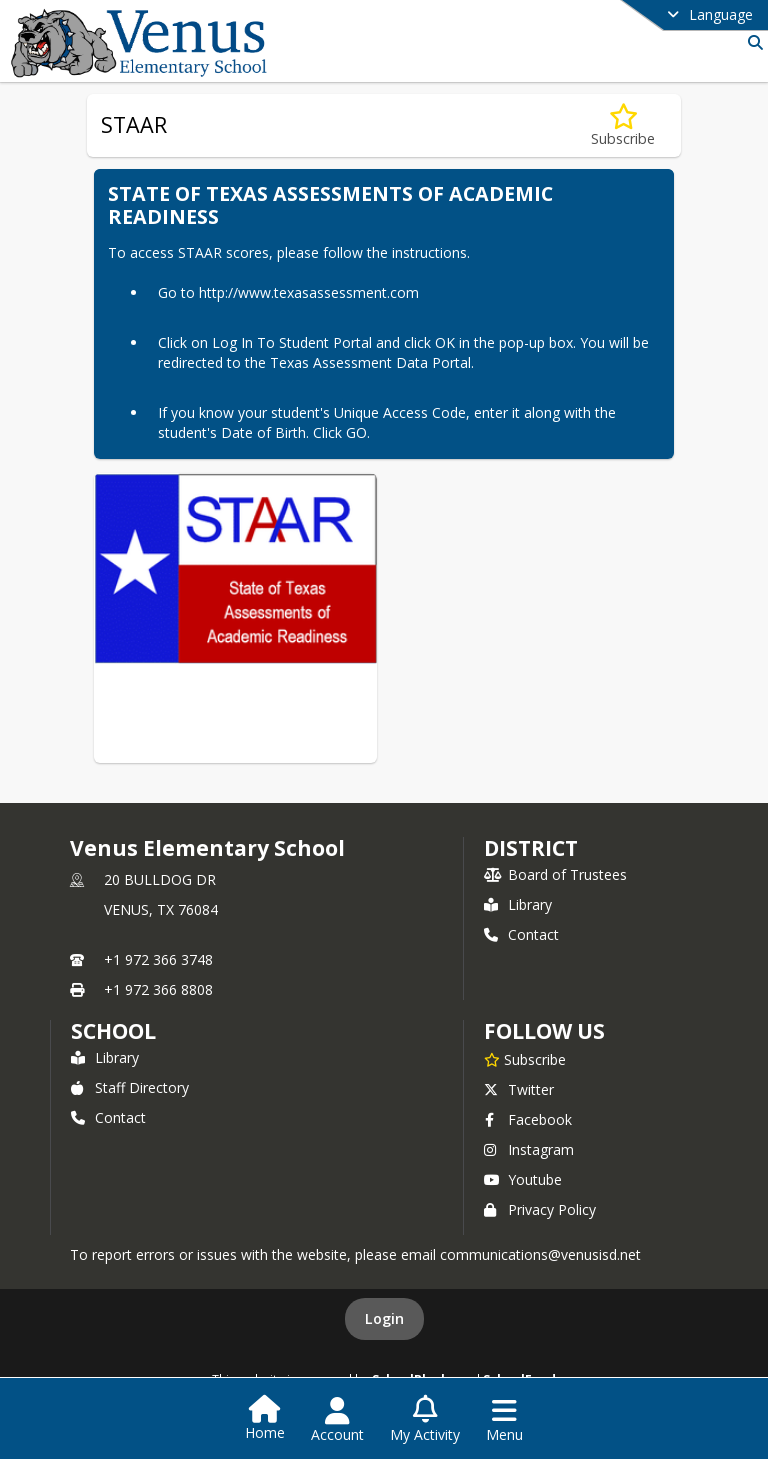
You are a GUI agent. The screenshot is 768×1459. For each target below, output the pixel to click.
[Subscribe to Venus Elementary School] (525, 1059)
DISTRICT (531, 848)
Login (384, 1318)
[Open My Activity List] (425, 1420)
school (113, 1031)
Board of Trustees (555, 874)
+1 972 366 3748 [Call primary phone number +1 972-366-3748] (158, 959)
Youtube (523, 1179)
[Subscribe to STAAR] (623, 125)
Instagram (529, 1149)
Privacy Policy (540, 1209)
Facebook (528, 1119)
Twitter (519, 1089)
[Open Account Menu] (337, 1420)
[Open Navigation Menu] (504, 1420)
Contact (521, 934)
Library (518, 904)
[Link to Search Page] (751, 42)
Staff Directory (130, 1087)
